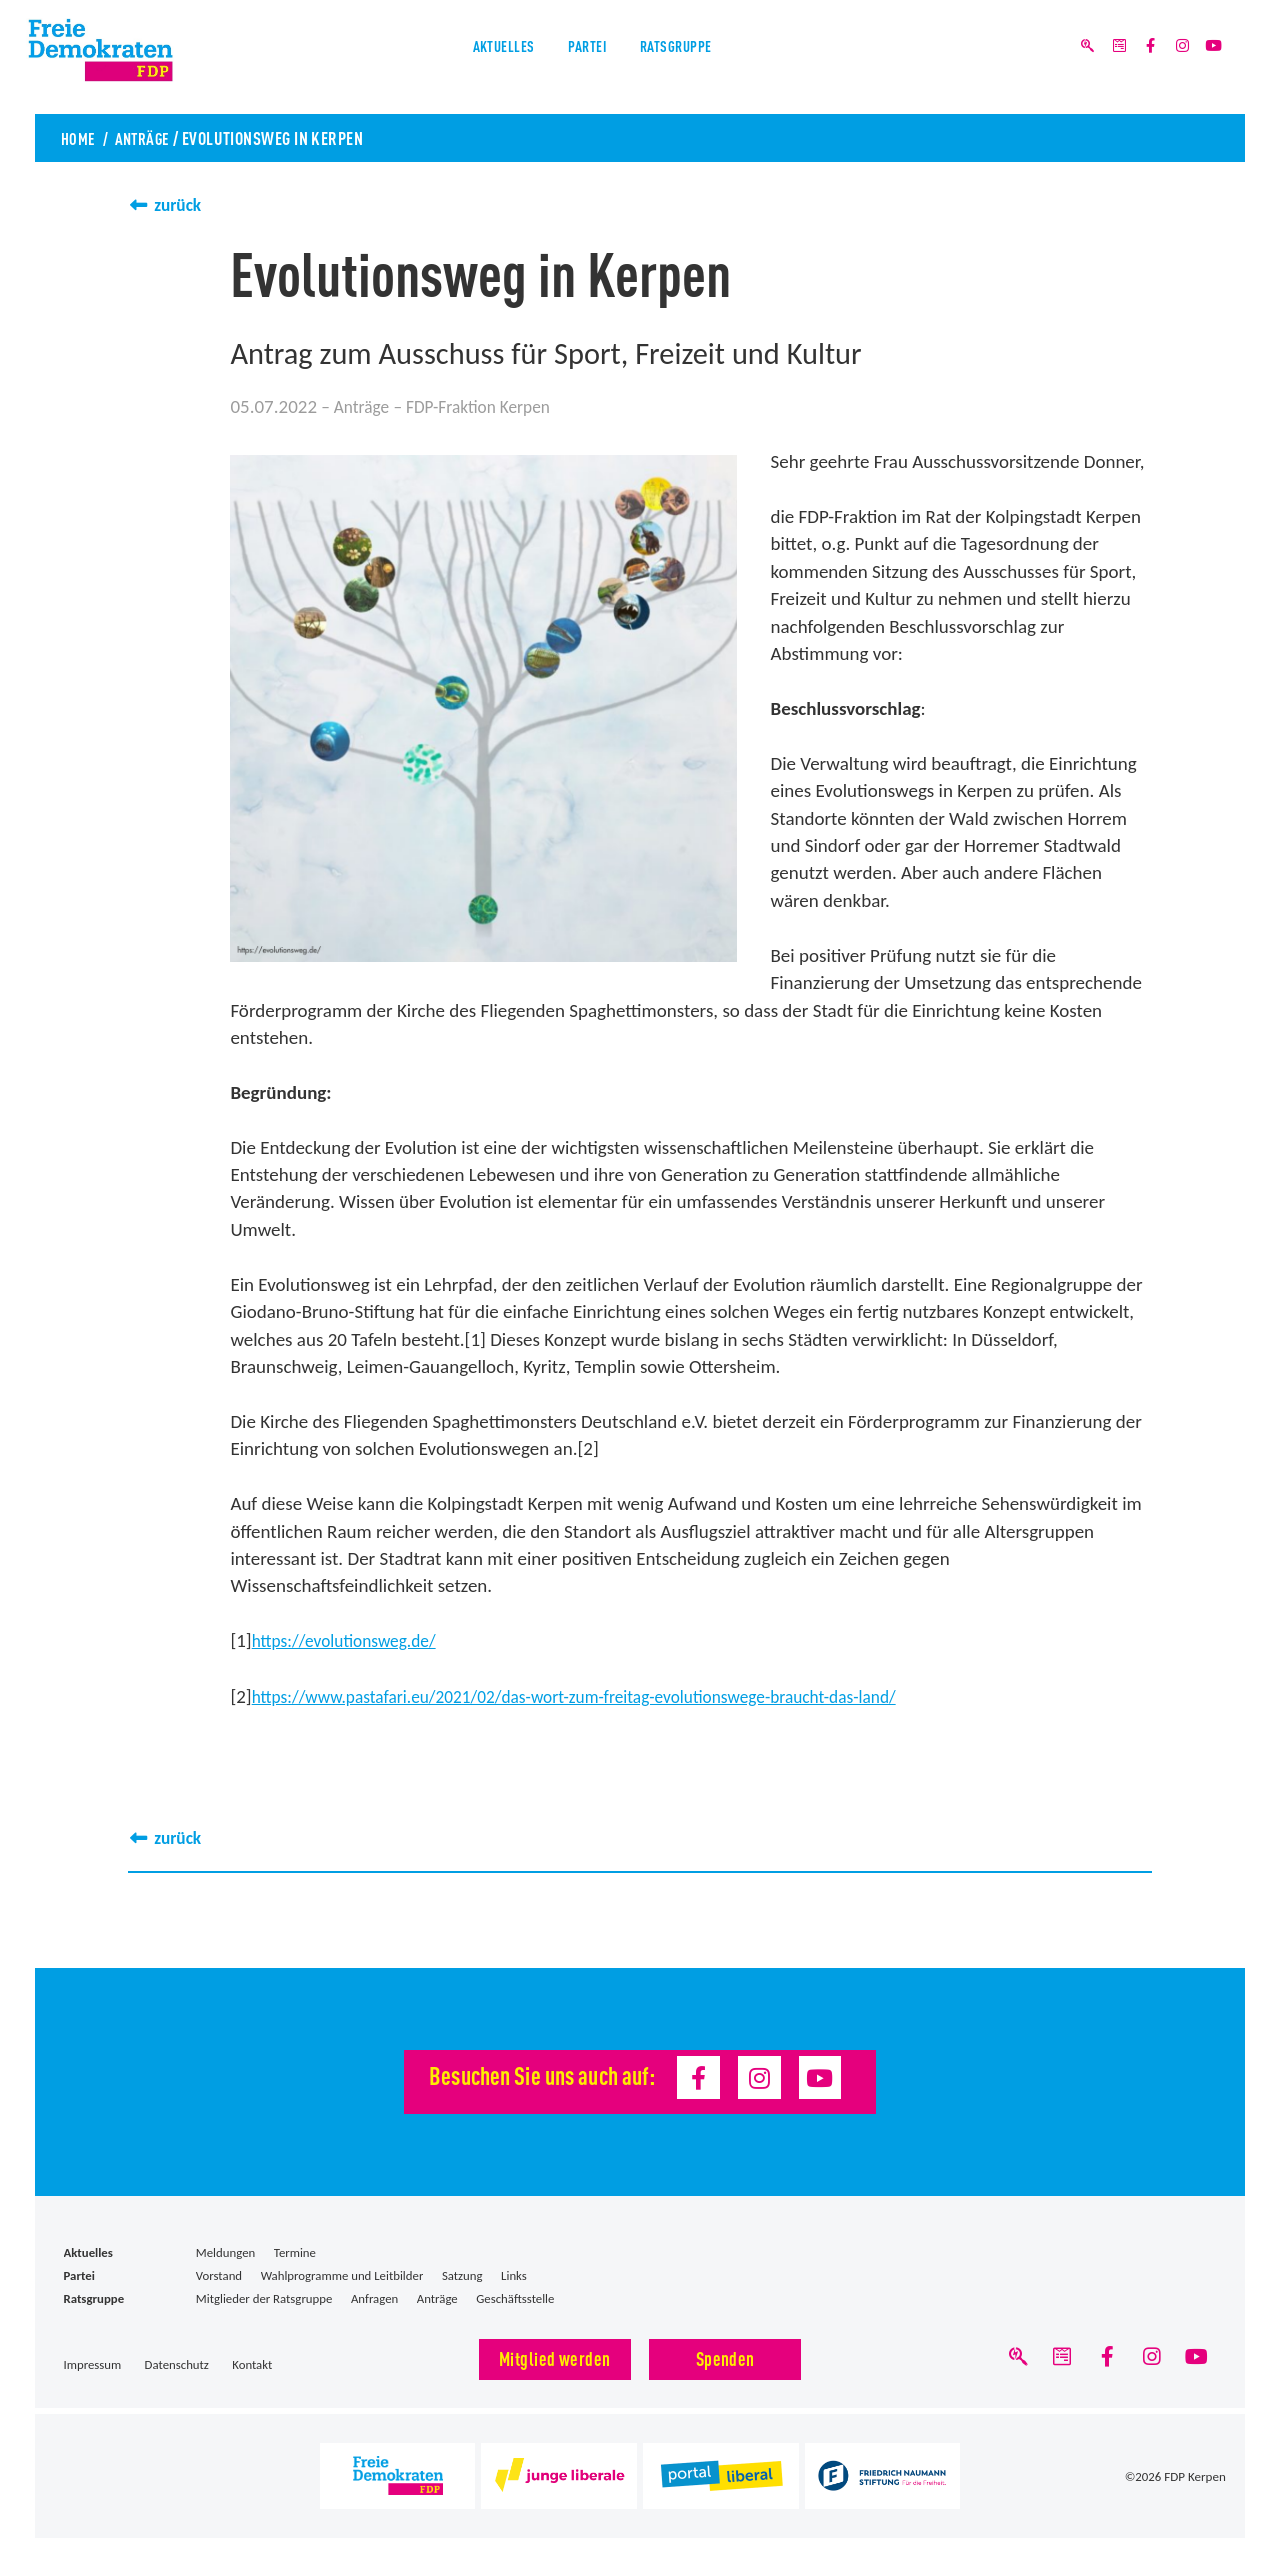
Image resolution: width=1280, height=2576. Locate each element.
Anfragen (374, 2296)
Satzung (462, 2273)
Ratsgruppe (697, 58)
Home (79, 137)
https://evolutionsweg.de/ (353, 1639)
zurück (180, 204)
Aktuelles (479, 58)
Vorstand (219, 2273)
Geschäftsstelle (515, 2296)
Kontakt (252, 2362)
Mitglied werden (555, 2355)
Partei (585, 58)
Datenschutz (177, 2362)
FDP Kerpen (1195, 2476)
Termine (295, 2250)
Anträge (147, 137)
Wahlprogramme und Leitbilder (342, 2273)
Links (514, 2273)
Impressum (93, 2362)
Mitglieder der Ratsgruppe (264, 2296)
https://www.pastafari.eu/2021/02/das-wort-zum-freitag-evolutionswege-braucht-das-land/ (605, 1694)
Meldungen (225, 2250)
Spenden (725, 2355)
